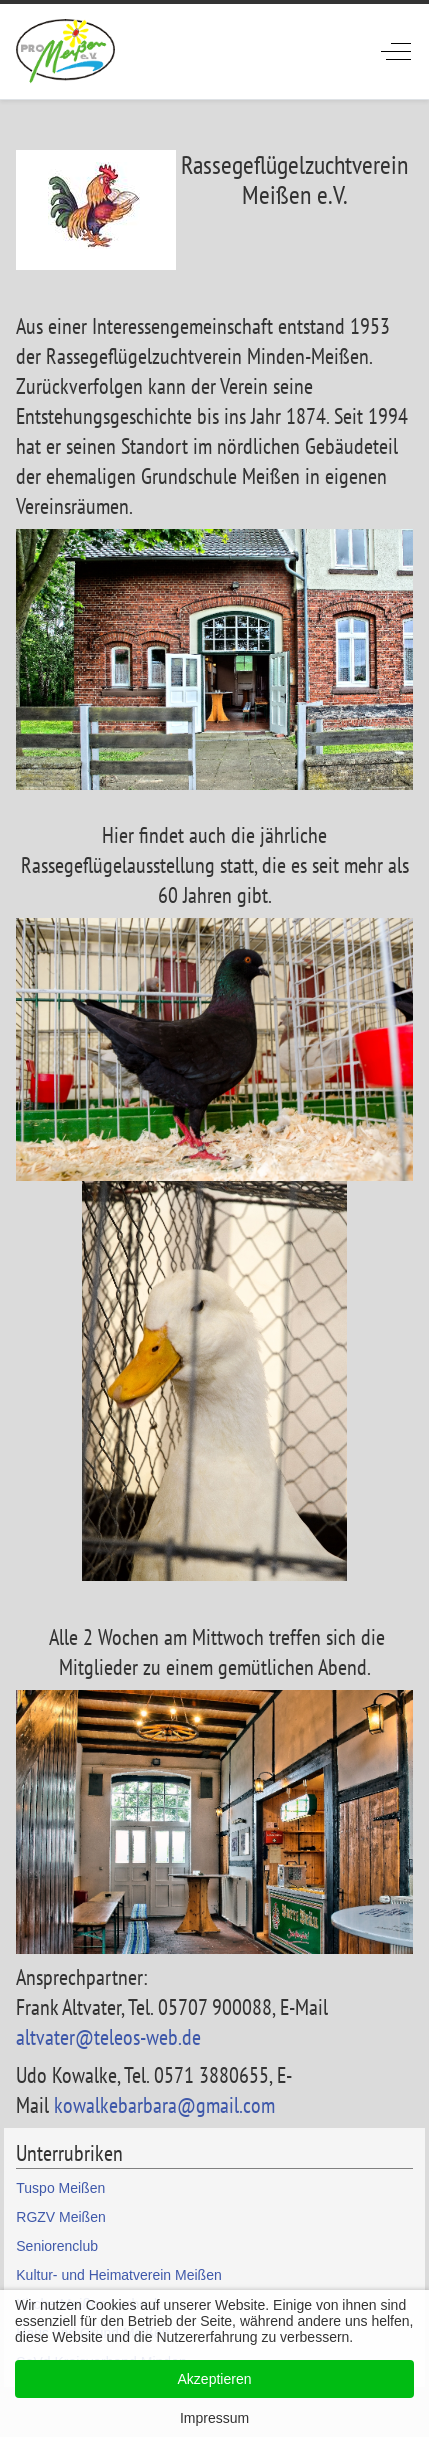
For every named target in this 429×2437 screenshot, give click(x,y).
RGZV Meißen (60, 2217)
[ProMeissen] (65, 51)
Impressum (214, 2418)
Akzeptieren (215, 2379)
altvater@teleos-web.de (108, 2037)
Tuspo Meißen (60, 2188)
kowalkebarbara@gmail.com (164, 2105)
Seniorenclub (57, 2246)
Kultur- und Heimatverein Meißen (118, 2275)
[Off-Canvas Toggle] (396, 51)
